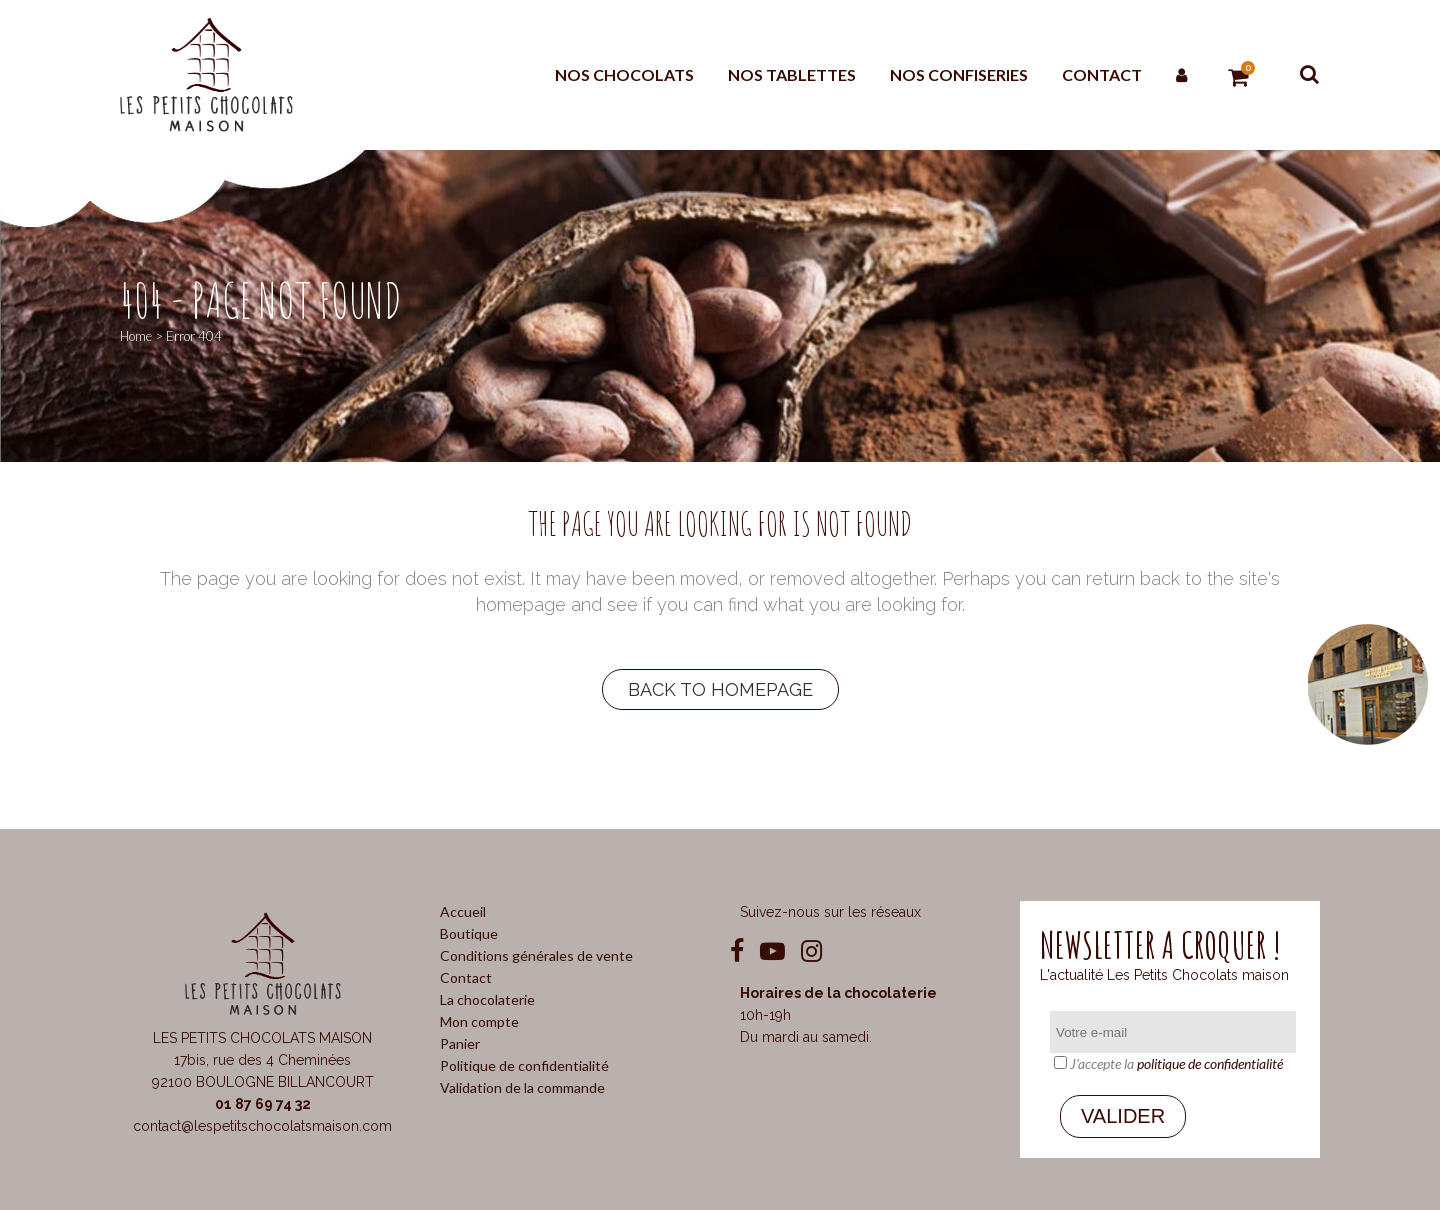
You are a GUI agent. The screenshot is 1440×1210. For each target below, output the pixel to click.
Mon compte (479, 1021)
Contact (466, 977)
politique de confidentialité (1210, 1063)
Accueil (463, 911)
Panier (460, 1043)
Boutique (469, 933)
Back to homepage (720, 689)
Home (136, 336)
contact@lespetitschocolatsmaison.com (262, 1126)
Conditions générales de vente (536, 955)
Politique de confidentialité (524, 1065)
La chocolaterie (487, 999)
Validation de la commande (522, 1087)
